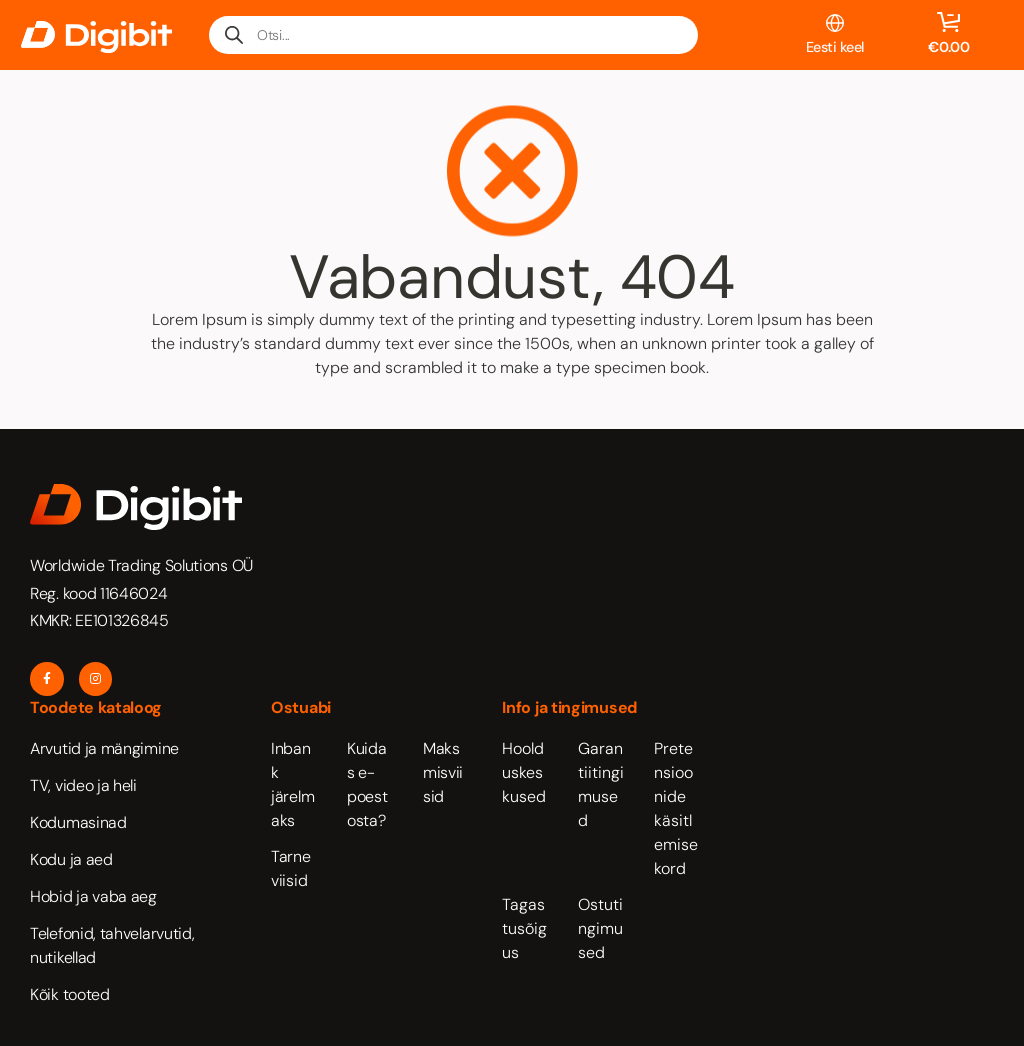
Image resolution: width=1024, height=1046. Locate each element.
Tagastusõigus (524, 928)
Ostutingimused (600, 928)
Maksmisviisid (443, 772)
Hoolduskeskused (524, 772)
